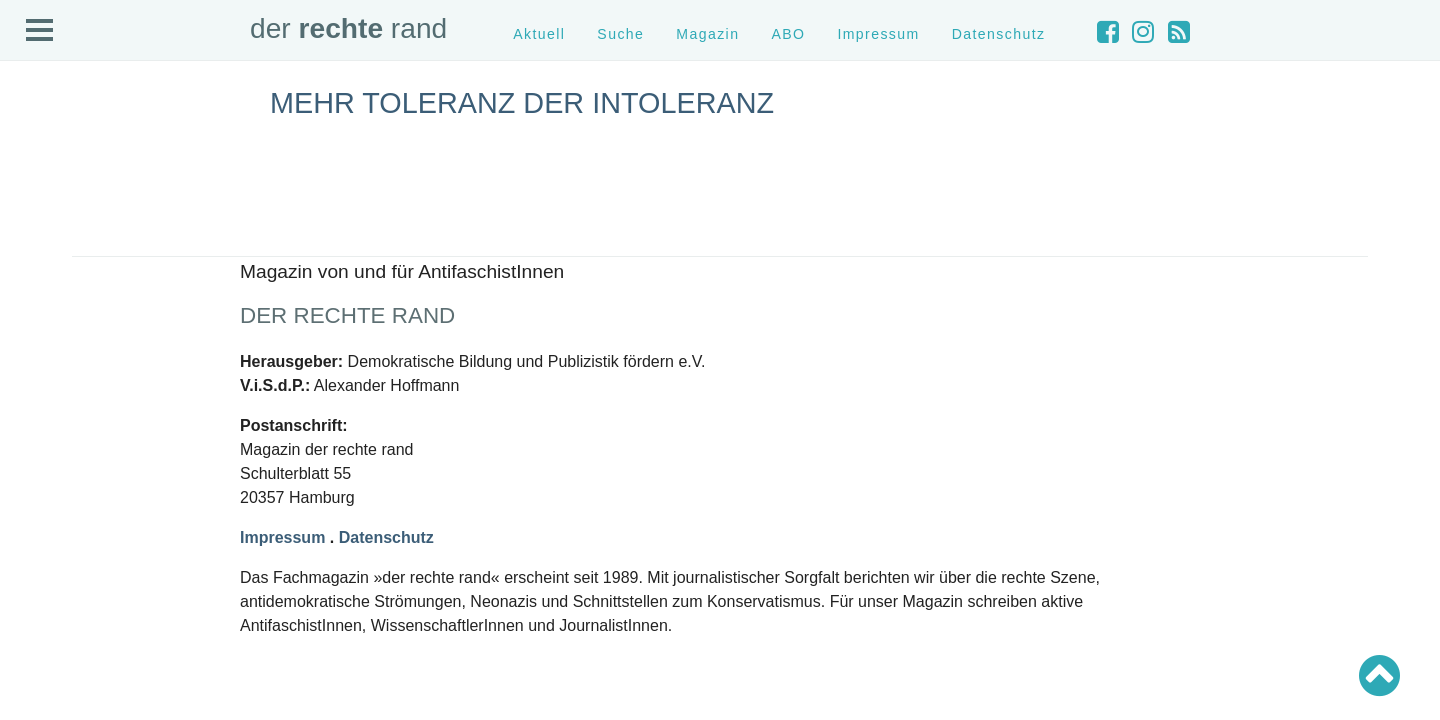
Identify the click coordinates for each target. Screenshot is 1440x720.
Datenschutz (999, 34)
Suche (620, 34)
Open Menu (40, 31)
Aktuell (539, 34)
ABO (788, 34)
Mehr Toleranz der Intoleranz (522, 103)
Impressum (878, 34)
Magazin (707, 34)
